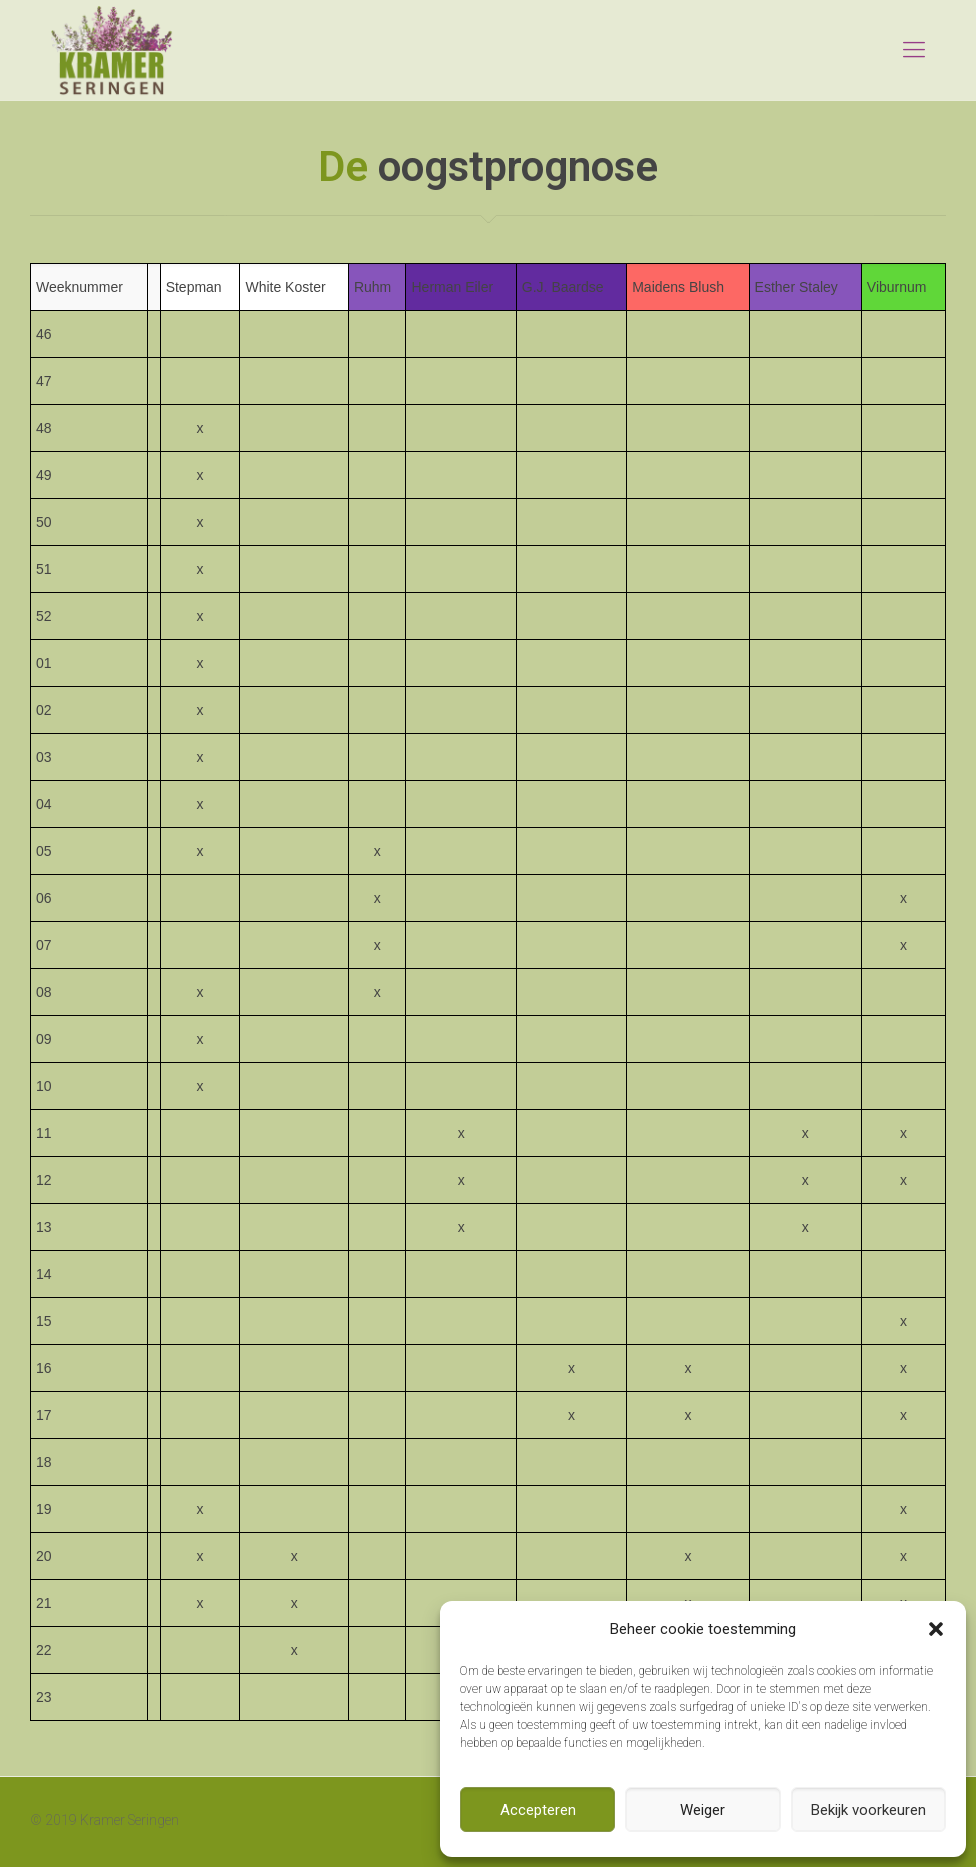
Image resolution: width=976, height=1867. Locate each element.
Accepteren (538, 1810)
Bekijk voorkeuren (868, 1810)
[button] (936, 1629)
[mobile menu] (914, 50)
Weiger (702, 1810)
